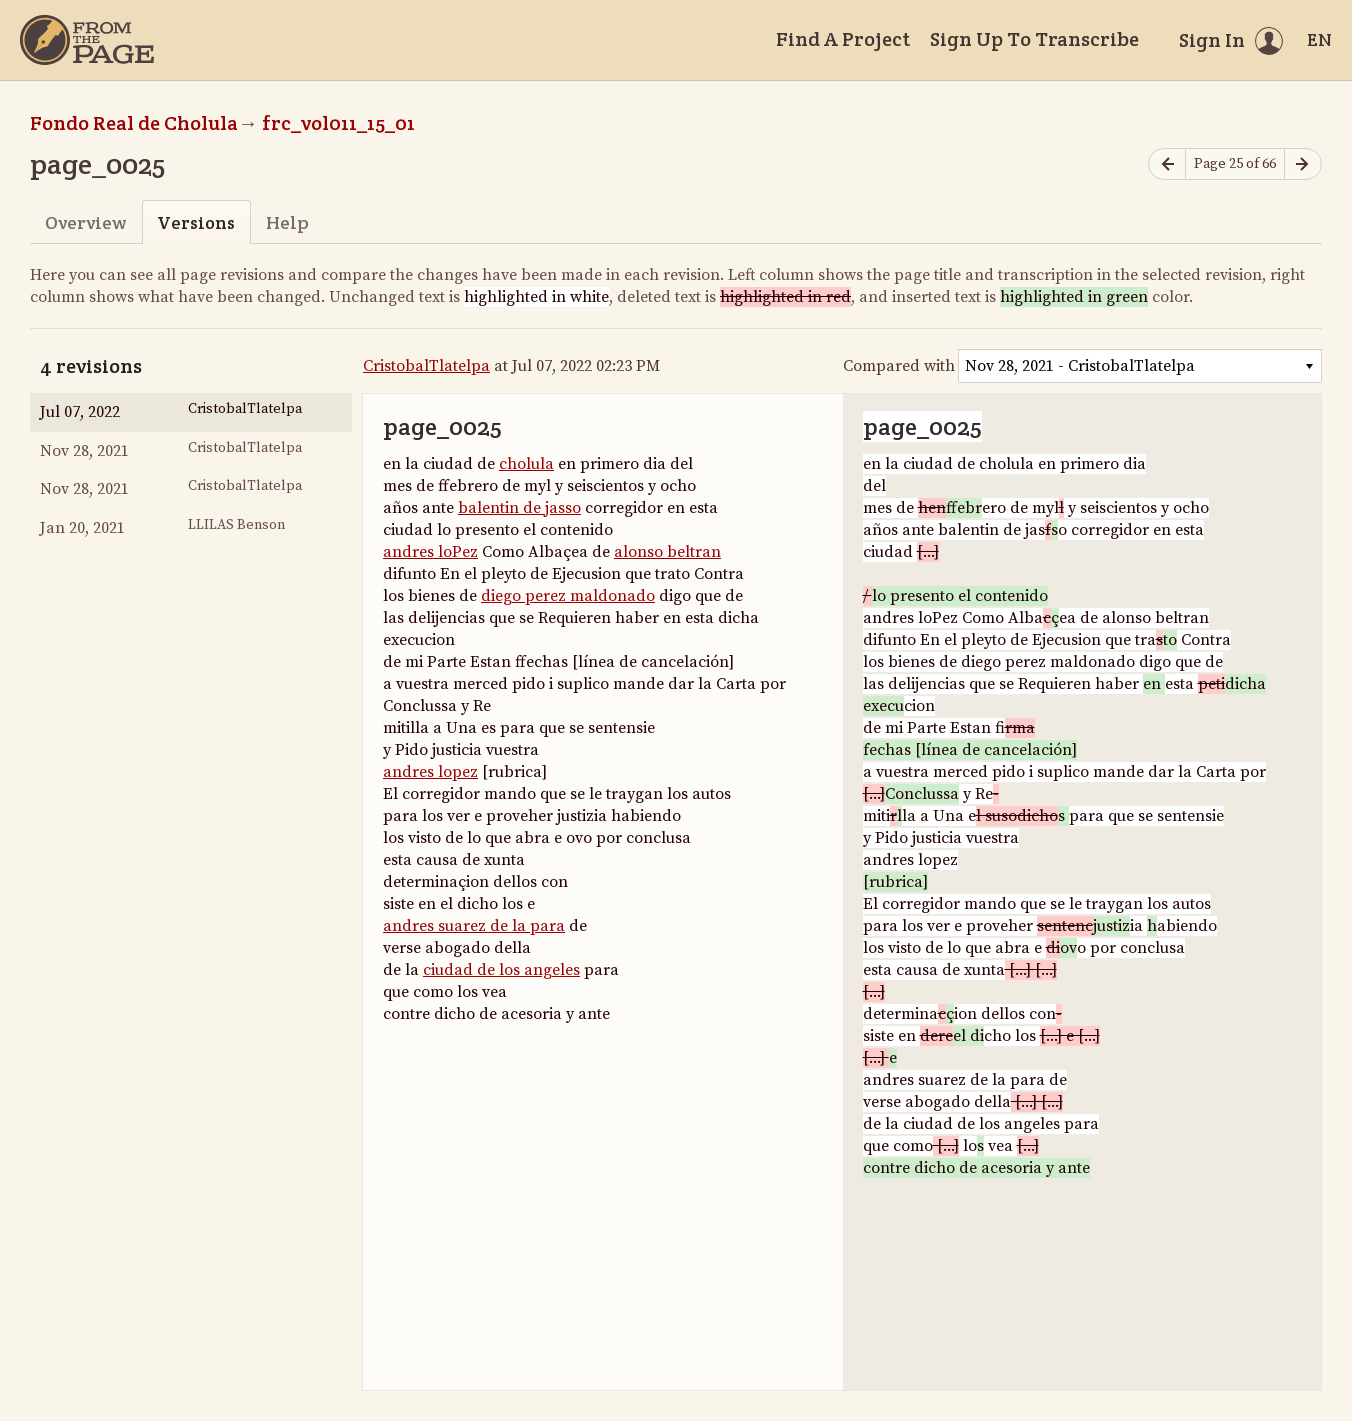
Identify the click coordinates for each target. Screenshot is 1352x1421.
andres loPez (430, 552)
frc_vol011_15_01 (338, 123)
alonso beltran (667, 552)
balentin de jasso (519, 508)
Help (287, 222)
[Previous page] (1167, 164)
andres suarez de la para (474, 926)
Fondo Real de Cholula (134, 123)
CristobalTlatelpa (426, 366)
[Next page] (1303, 164)
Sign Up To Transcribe (1034, 39)
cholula (526, 464)
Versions (196, 222)
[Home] (87, 40)
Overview (85, 222)
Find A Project (843, 39)
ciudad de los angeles (501, 970)
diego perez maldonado (568, 596)
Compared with (899, 366)
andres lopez (430, 772)
